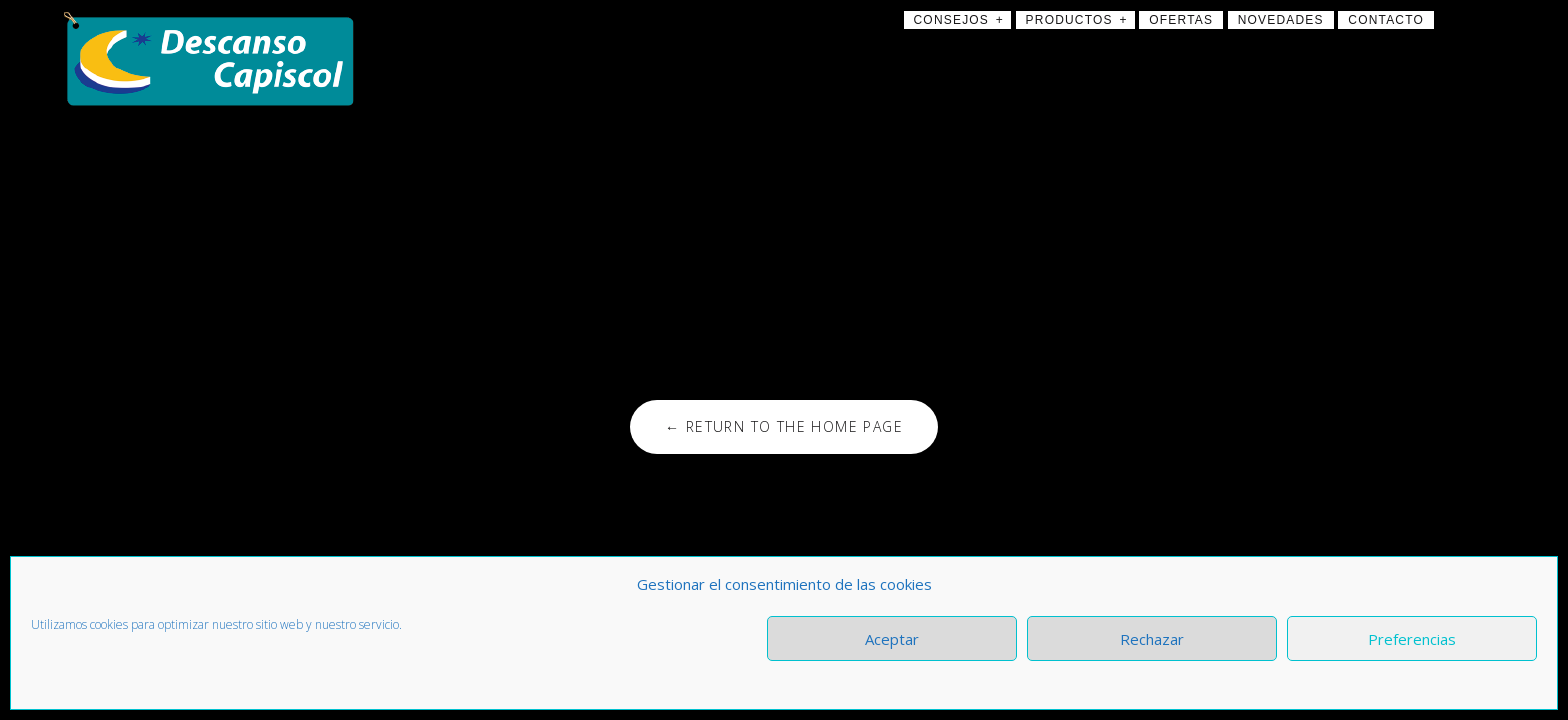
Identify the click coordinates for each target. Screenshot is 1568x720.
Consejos (952, 20)
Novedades (1281, 20)
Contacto (1386, 20)
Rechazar (1152, 639)
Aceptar (892, 639)
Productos (1069, 20)
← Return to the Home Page (784, 426)
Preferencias (1412, 639)
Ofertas (1181, 20)
